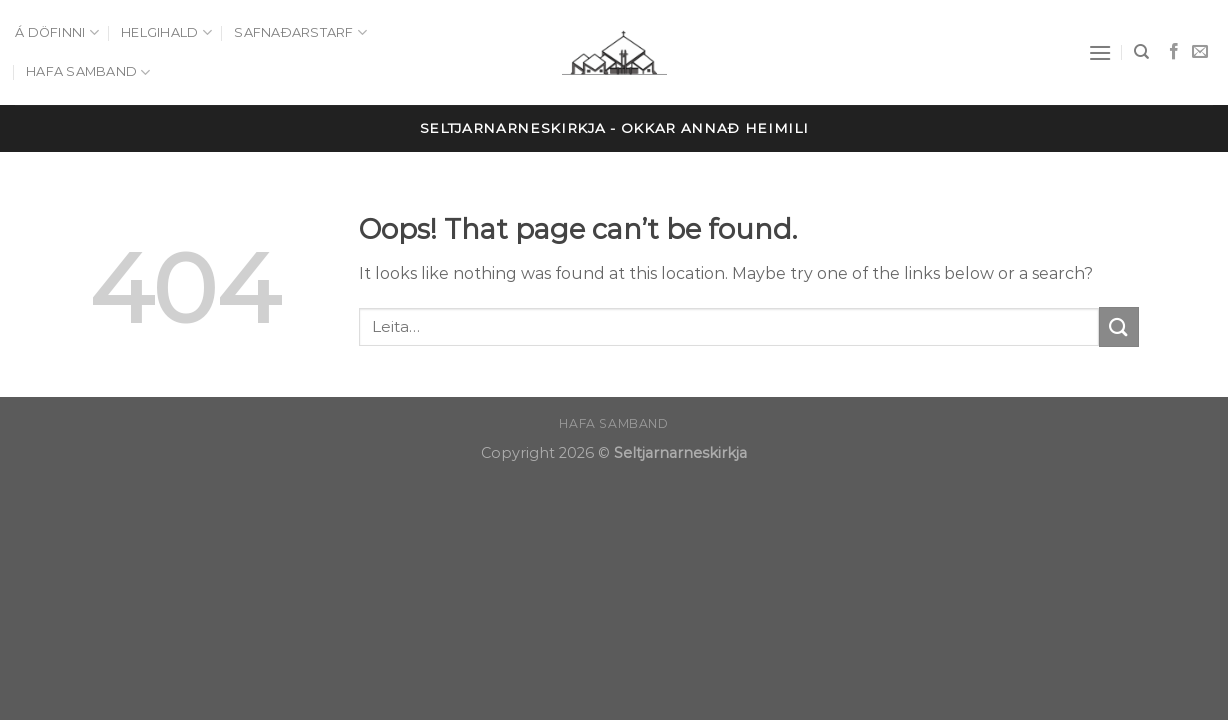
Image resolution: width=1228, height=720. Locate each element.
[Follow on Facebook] (1174, 52)
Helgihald (166, 32)
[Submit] (1119, 326)
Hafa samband (88, 72)
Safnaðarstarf (300, 32)
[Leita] (1141, 52)
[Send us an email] (1200, 52)
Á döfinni (57, 32)
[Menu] (1100, 52)
